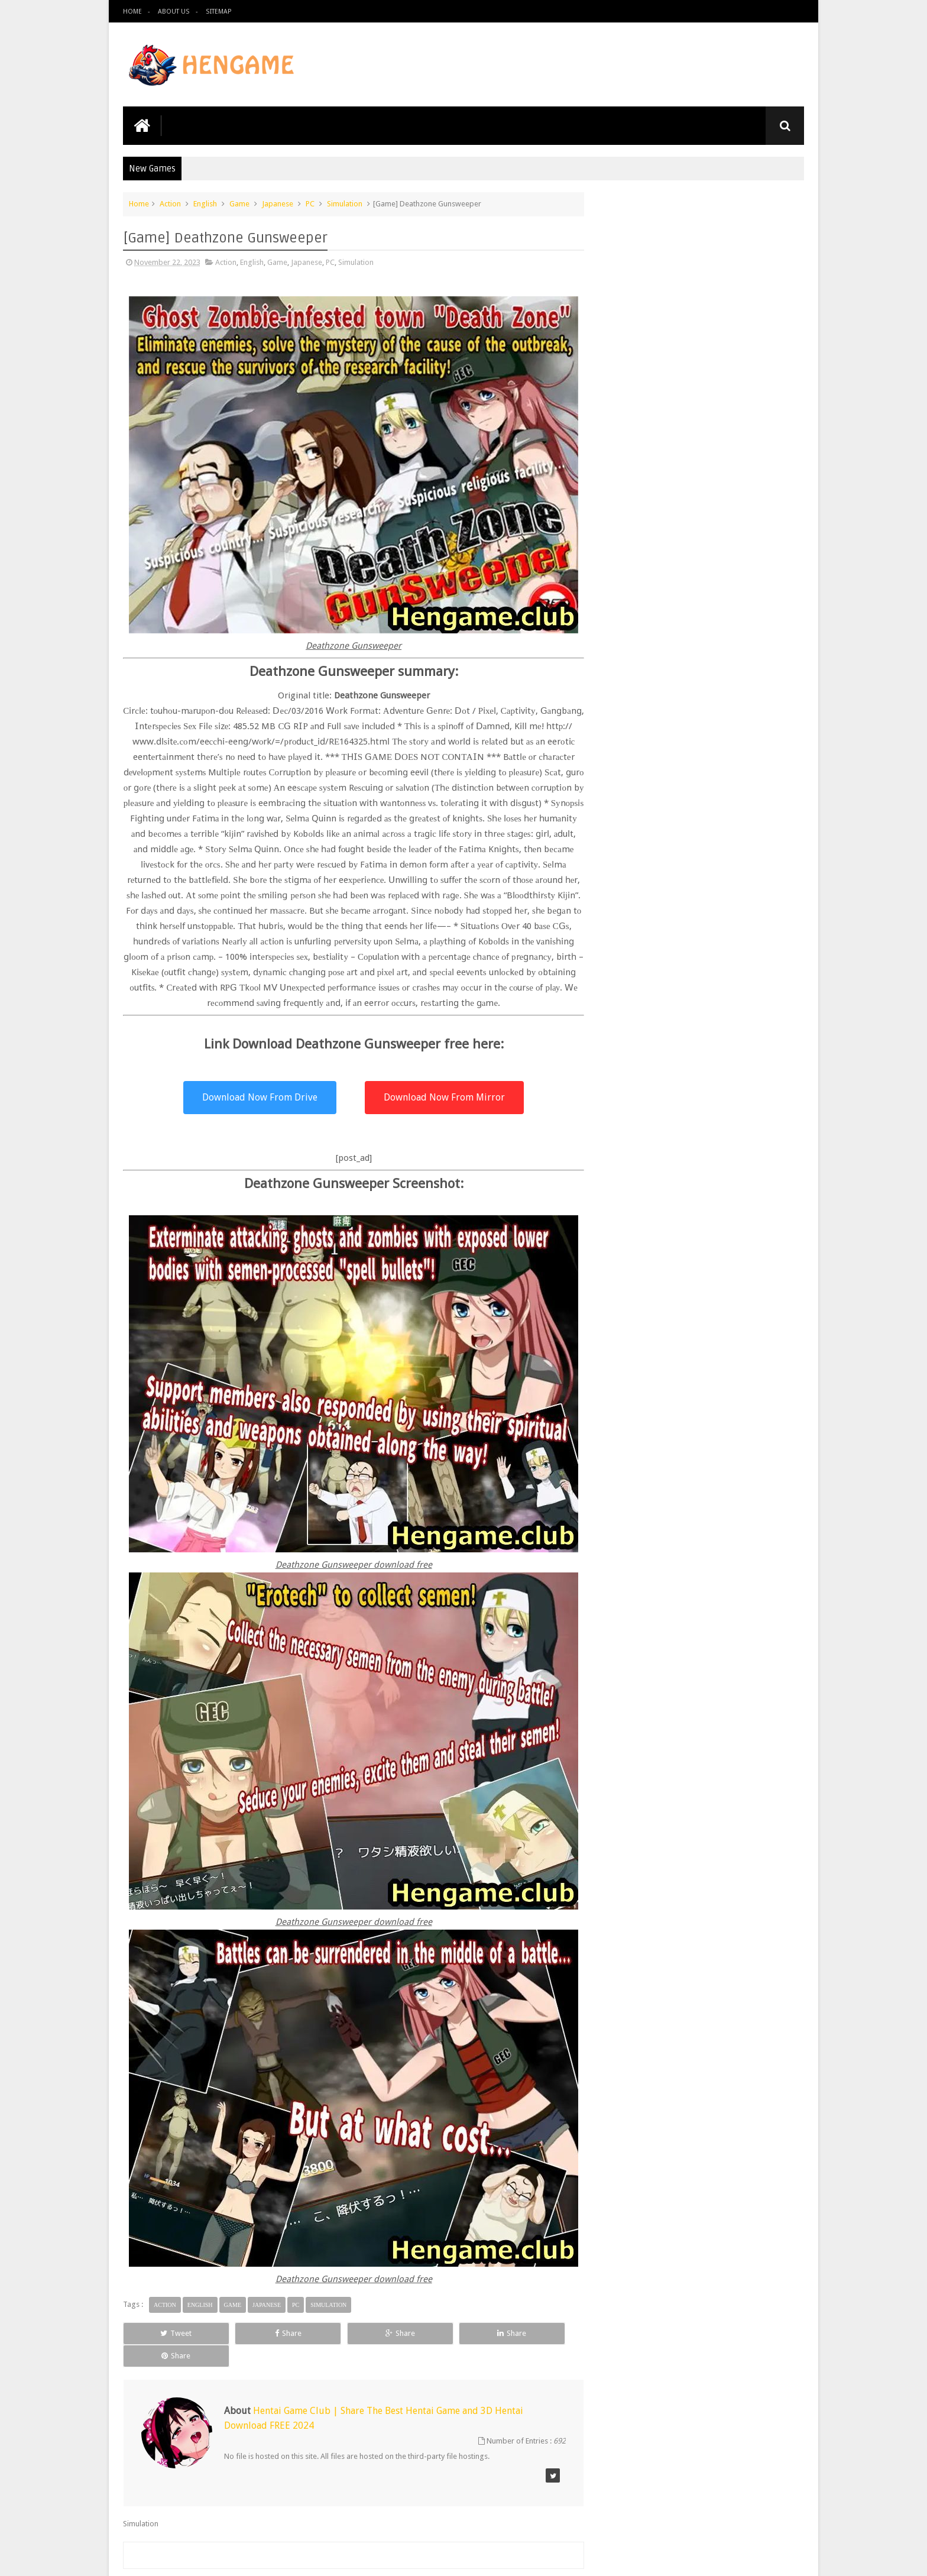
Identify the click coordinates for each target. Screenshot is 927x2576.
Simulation (344, 203)
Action (170, 203)
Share (256, 2348)
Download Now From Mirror (436, 1112)
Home (132, 11)
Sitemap (217, 11)
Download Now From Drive (256, 1112)
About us (173, 11)
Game (239, 203)
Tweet (165, 2348)
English (205, 203)
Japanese (277, 203)
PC (310, 203)
